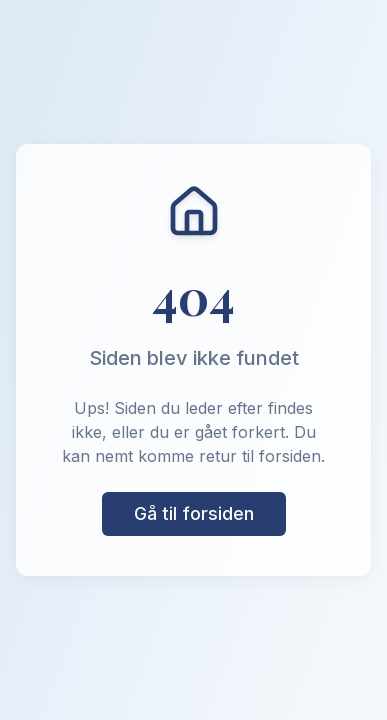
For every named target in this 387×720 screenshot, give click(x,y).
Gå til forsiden (194, 513)
